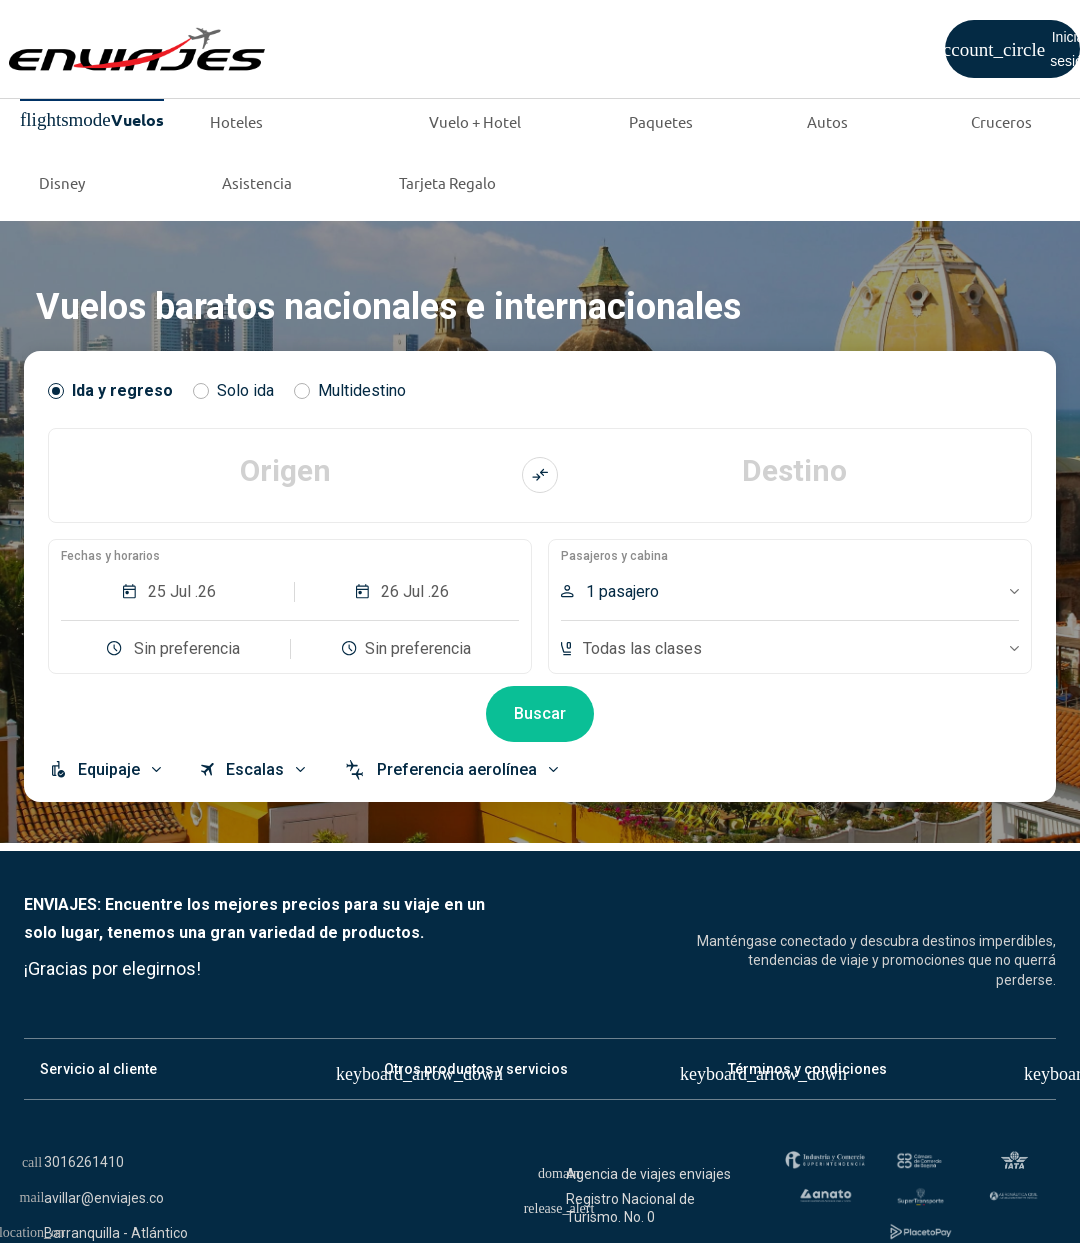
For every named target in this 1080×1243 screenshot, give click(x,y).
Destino (794, 470)
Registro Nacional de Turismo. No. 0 (630, 1208)
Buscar (540, 713)
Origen (285, 470)
